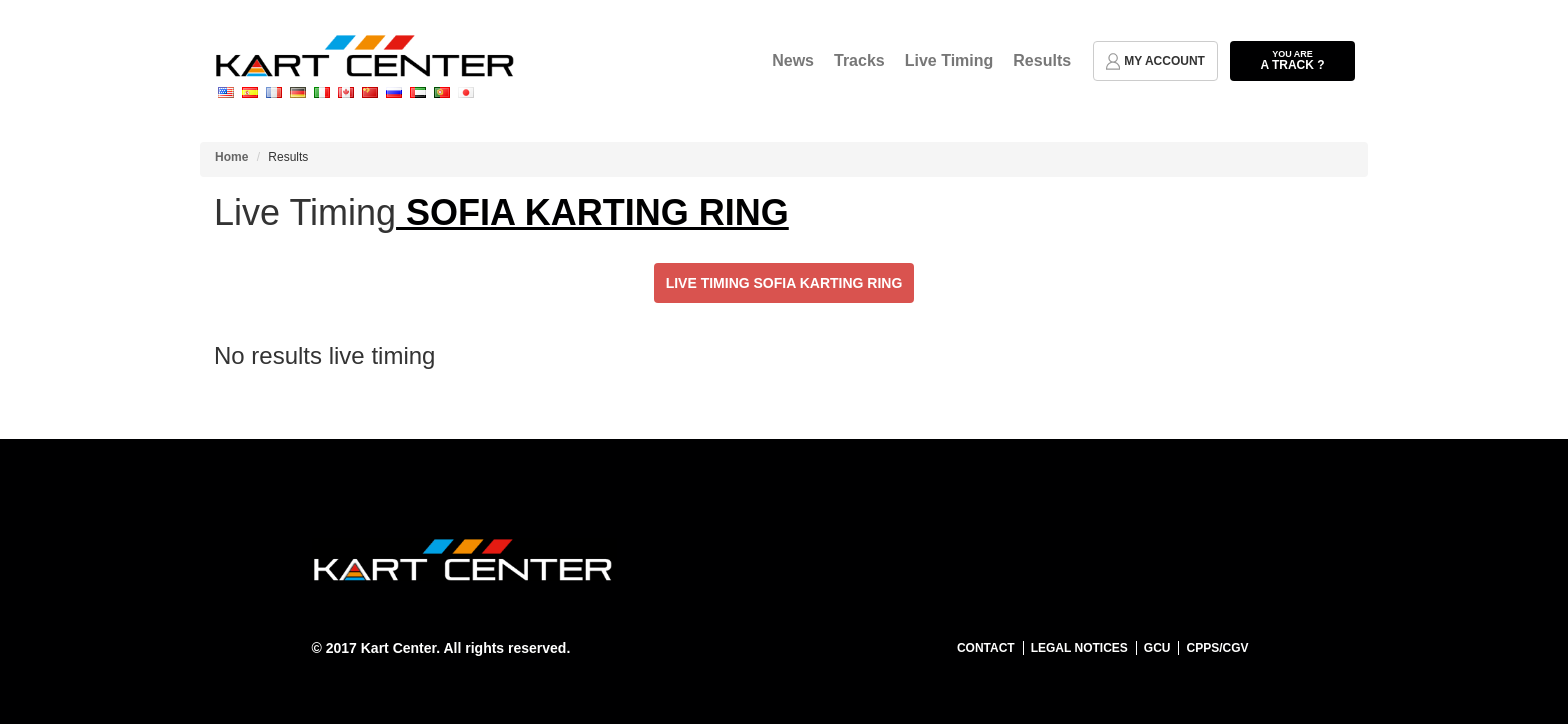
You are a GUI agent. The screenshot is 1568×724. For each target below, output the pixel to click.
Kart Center (398, 648)
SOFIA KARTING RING (592, 212)
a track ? (1292, 60)
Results (1042, 60)
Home (231, 157)
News (793, 60)
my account (1155, 61)
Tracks (859, 60)
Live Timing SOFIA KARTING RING (784, 283)
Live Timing (949, 60)
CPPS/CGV (1217, 648)
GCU (1157, 648)
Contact (986, 648)
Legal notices (1079, 648)
